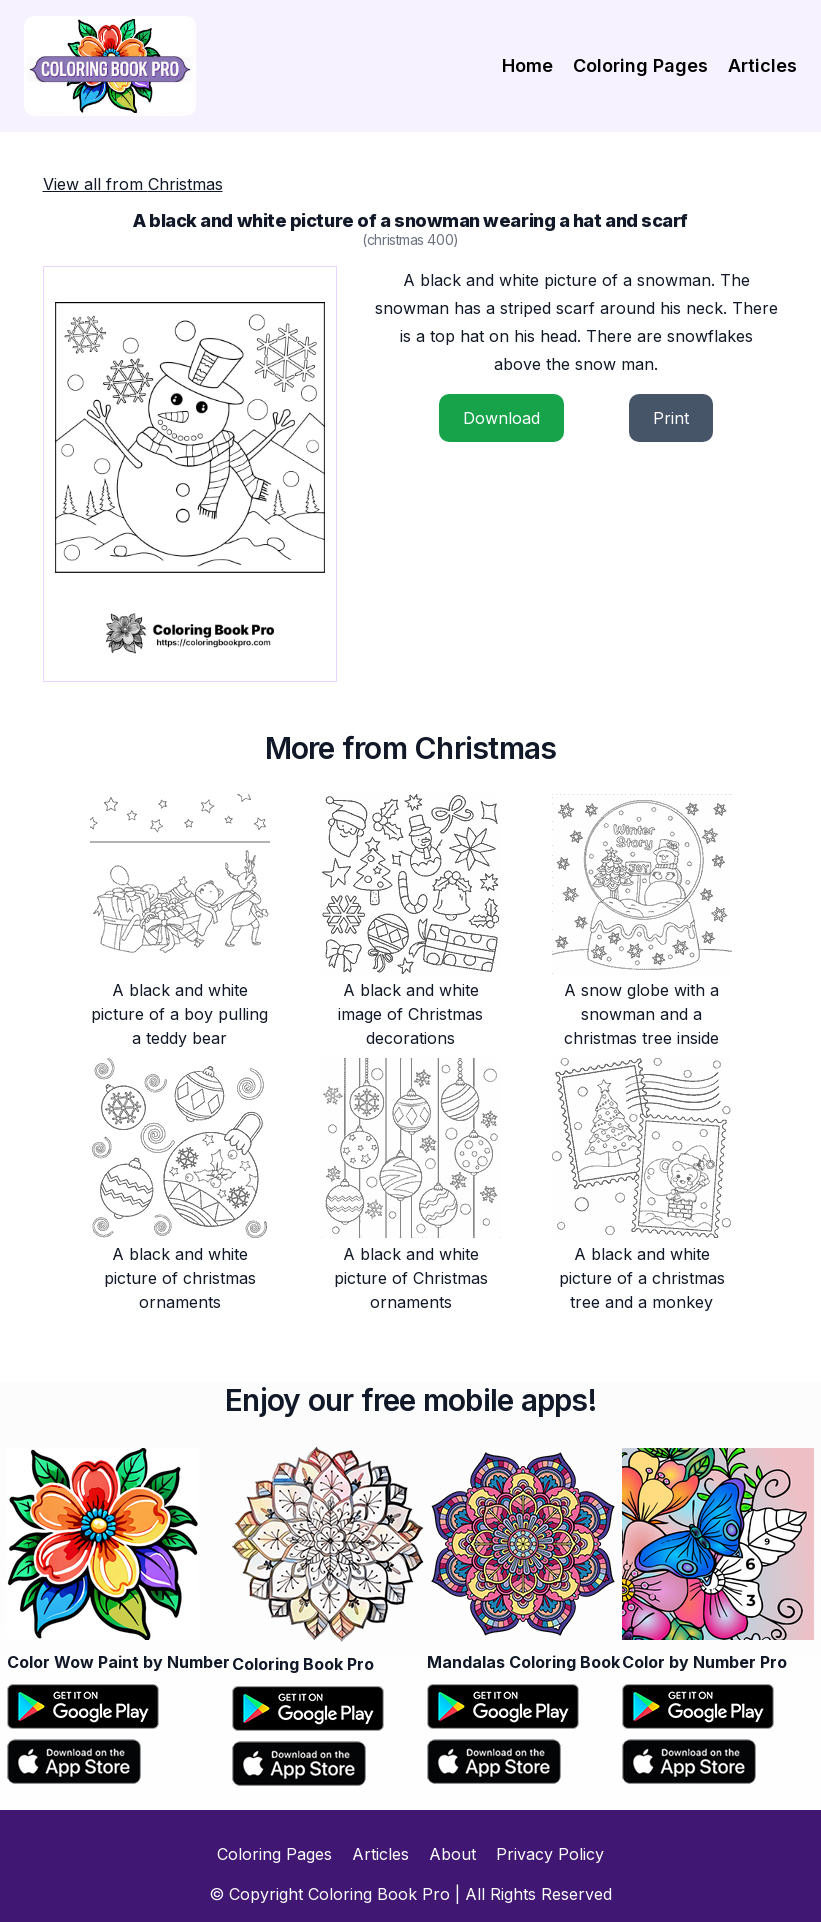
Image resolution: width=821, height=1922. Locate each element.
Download (501, 418)
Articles (762, 65)
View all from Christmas (133, 184)
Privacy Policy (550, 1854)
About (452, 1854)
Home (527, 65)
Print (671, 418)
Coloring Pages (640, 65)
